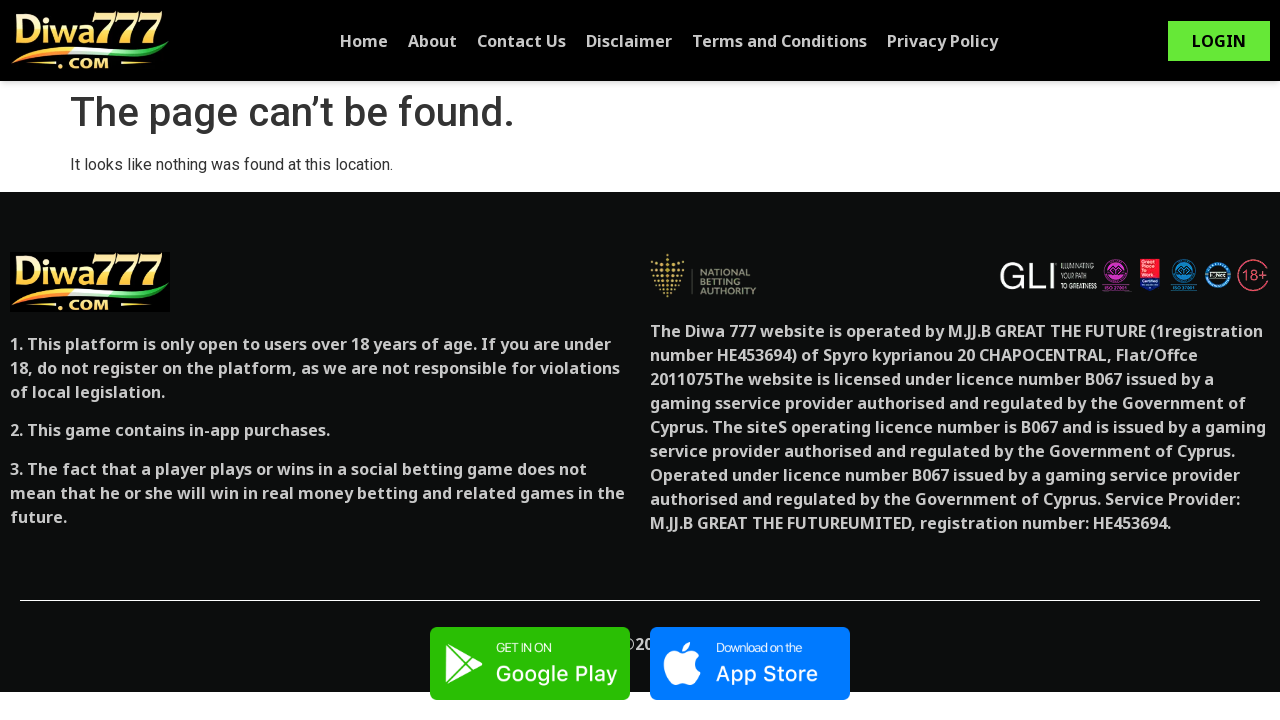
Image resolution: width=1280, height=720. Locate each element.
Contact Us (521, 41)
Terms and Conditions (779, 41)
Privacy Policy (942, 41)
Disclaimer (629, 41)
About (432, 41)
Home (364, 41)
